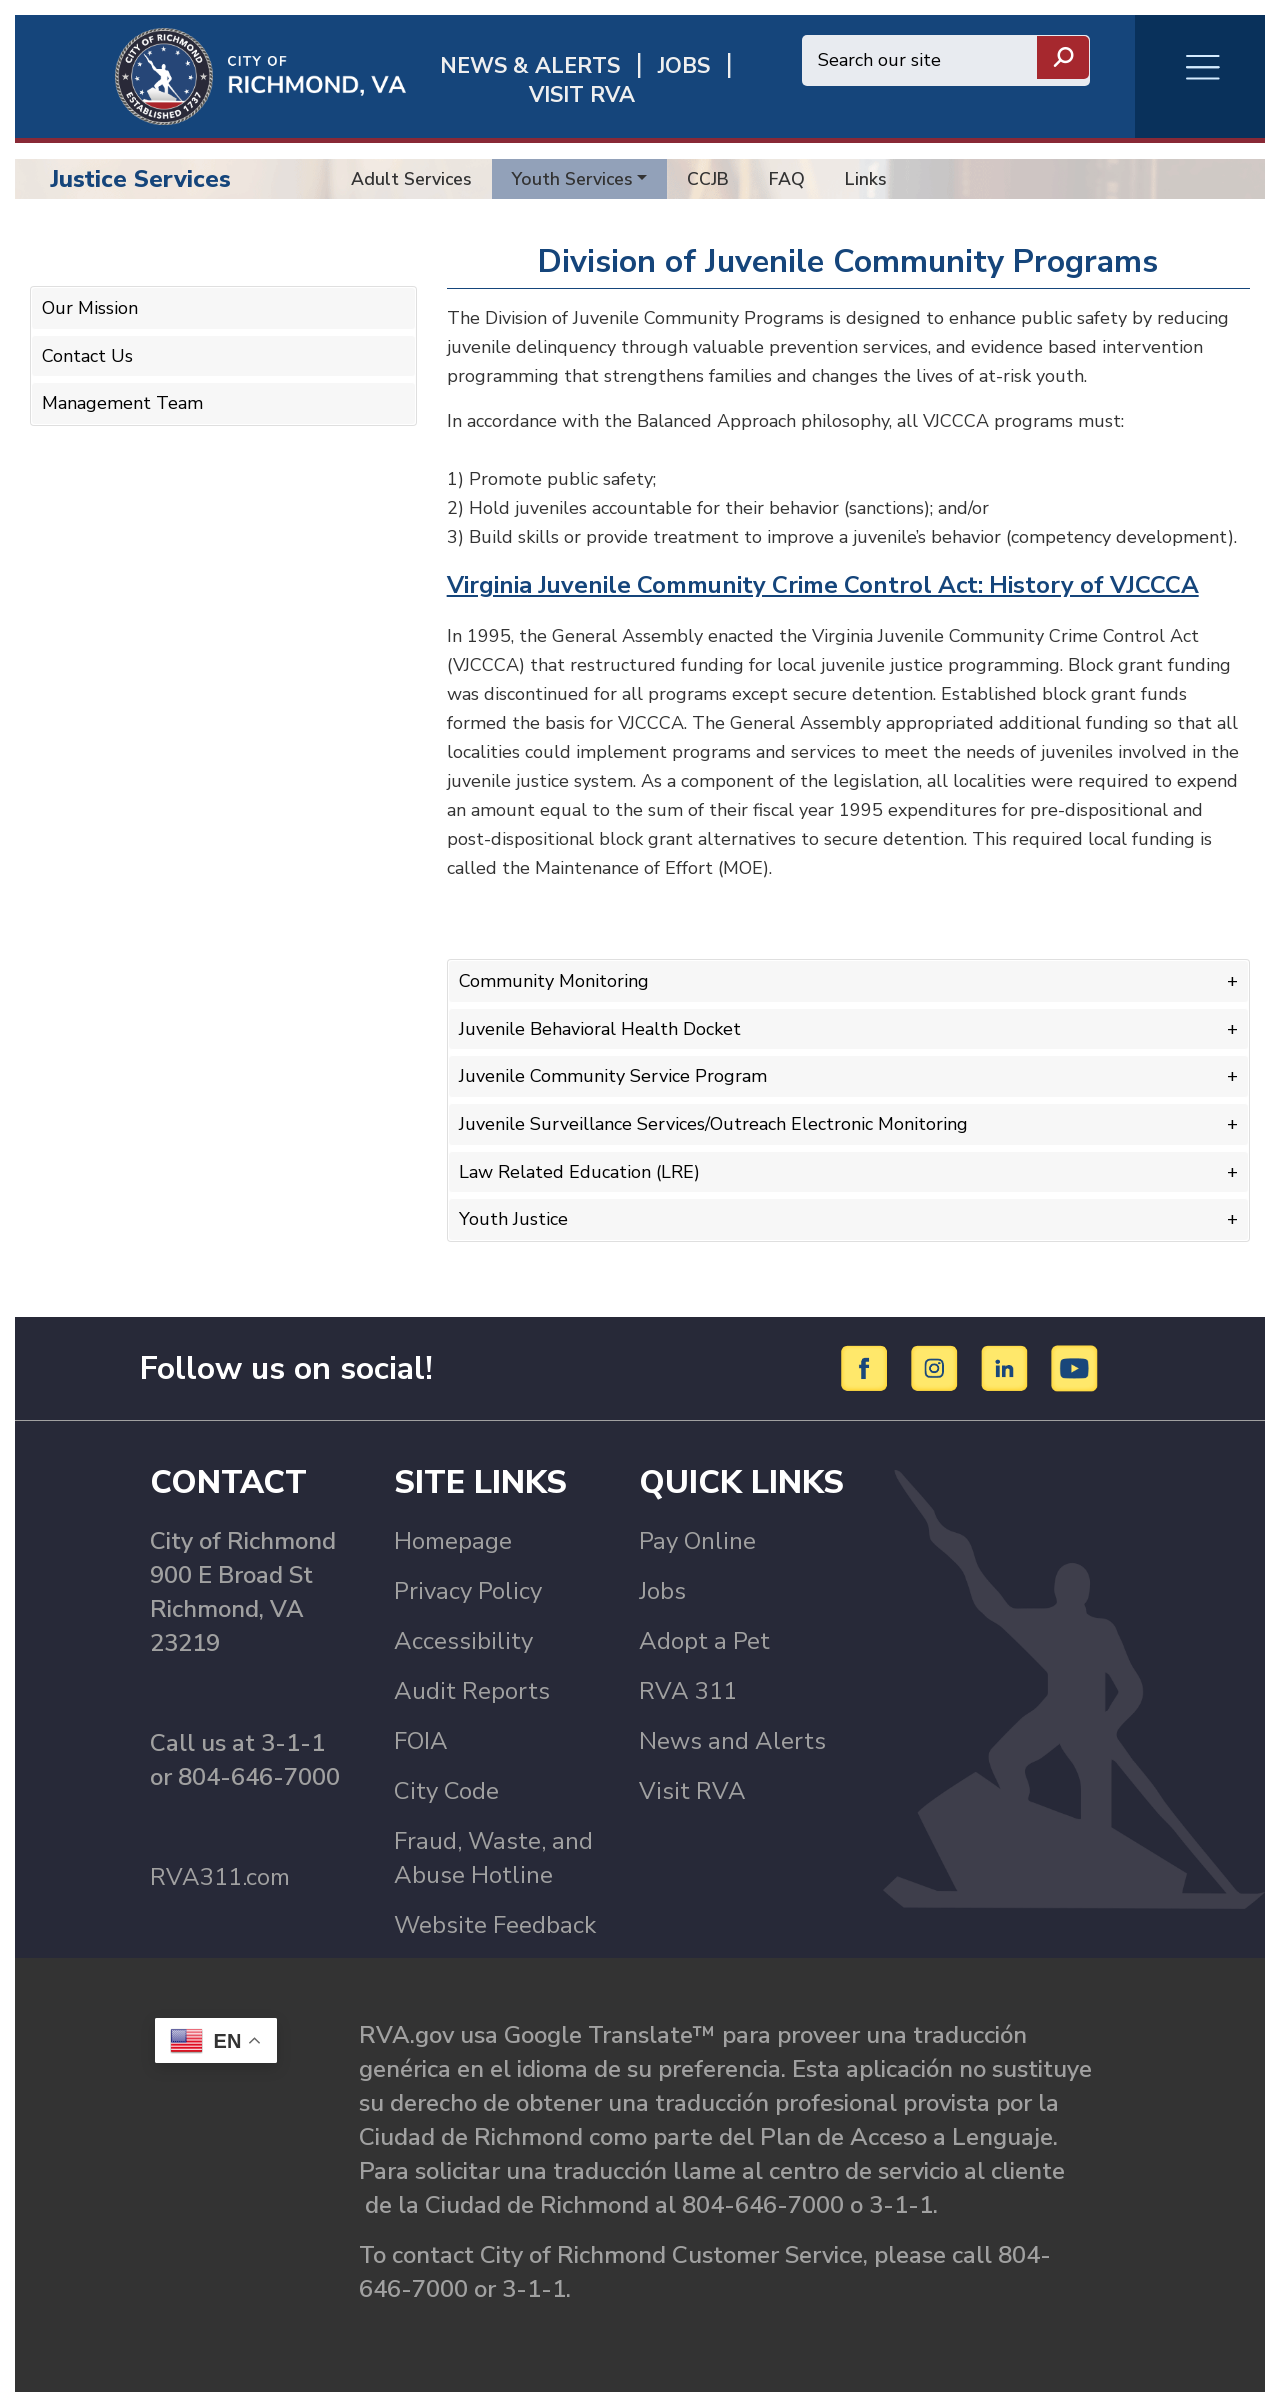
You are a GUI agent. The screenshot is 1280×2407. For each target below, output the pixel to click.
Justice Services (140, 179)
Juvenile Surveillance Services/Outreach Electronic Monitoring (713, 1124)
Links (866, 179)
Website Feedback (495, 1925)
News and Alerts (732, 1741)
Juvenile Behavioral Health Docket (600, 1029)
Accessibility (463, 1641)
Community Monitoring (554, 981)
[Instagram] (937, 1367)
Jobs (662, 1591)
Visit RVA (692, 1791)
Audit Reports (472, 1691)
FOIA (421, 1741)
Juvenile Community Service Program (613, 1076)
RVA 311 (688, 1691)
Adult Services (411, 179)
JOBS (684, 66)
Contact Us (87, 356)
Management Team (122, 403)
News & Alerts (530, 66)
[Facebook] (867, 1367)
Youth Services (572, 179)
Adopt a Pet (704, 1641)
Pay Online (697, 1541)
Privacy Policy (468, 1591)
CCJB (708, 179)
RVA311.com (220, 1877)
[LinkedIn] (1007, 1367)
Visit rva (582, 95)
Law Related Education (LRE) (579, 1172)
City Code (446, 1791)
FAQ (787, 179)
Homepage (453, 1541)
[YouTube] (1075, 1367)
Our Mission (90, 308)
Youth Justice (513, 1219)
